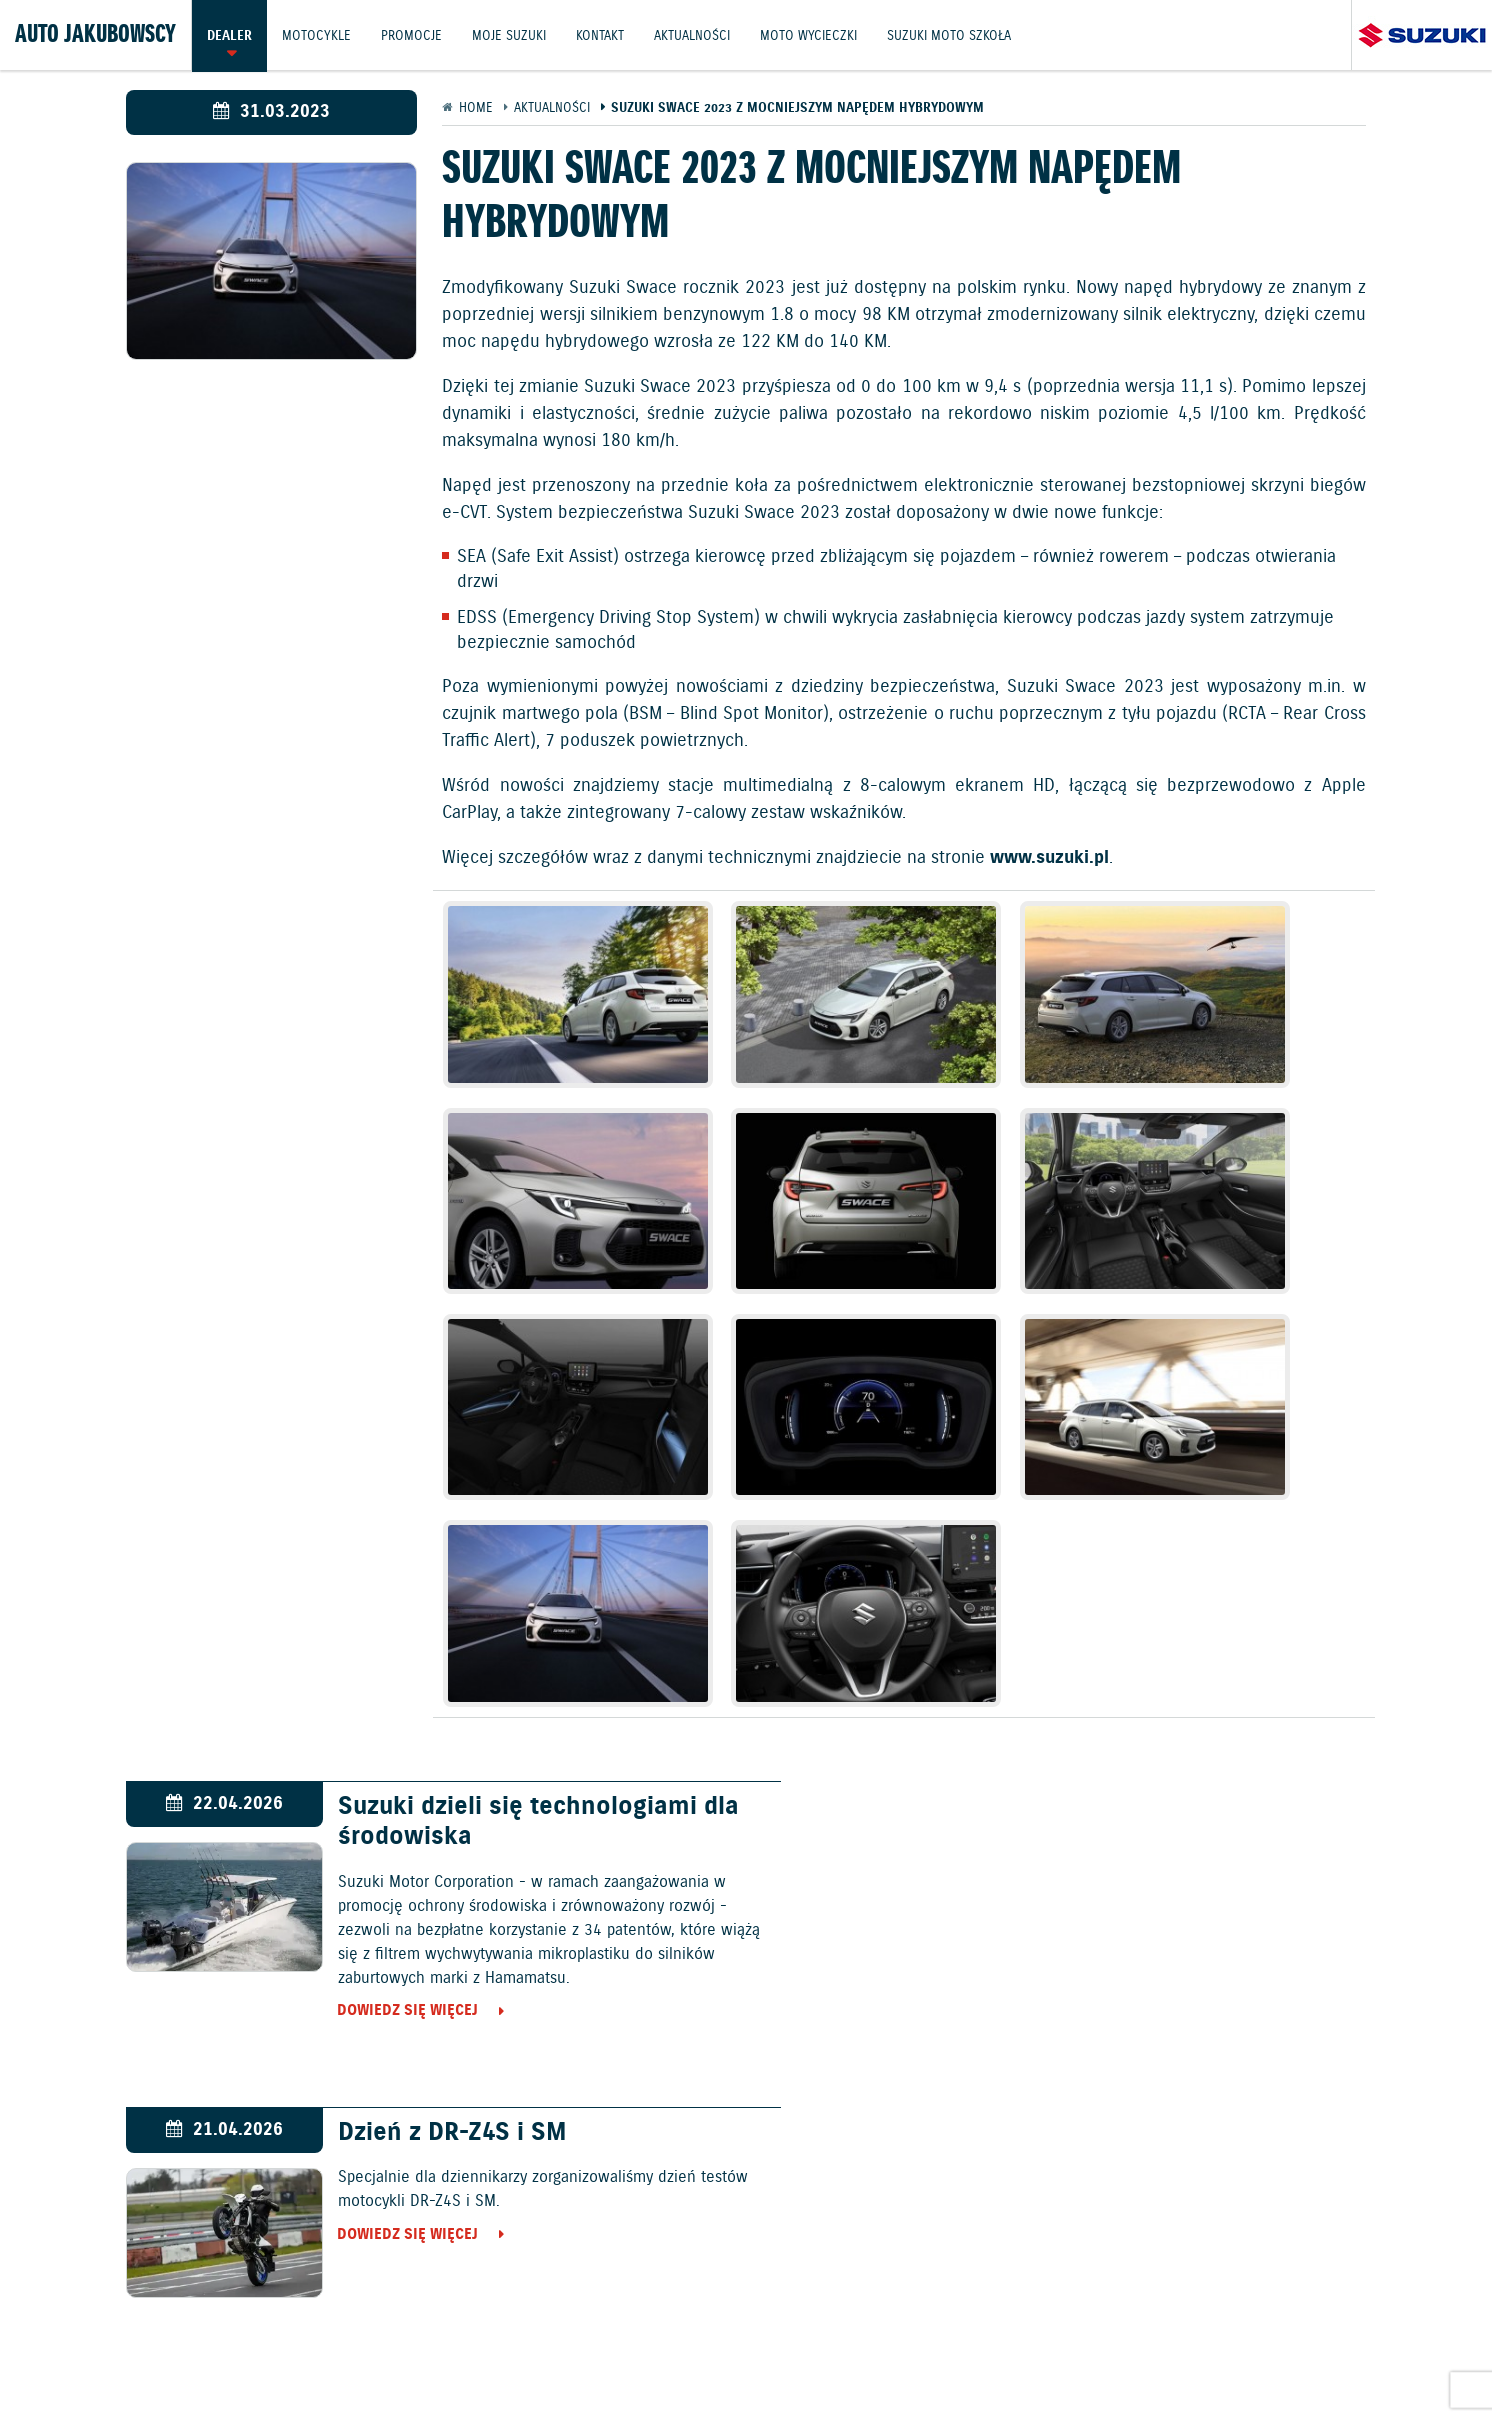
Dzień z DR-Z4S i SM (1070, 1492)
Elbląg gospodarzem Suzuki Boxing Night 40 (1156, 1834)
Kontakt (604, 34)
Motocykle (317, 34)
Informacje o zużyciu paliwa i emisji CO (480, 2361)
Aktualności (697, 34)
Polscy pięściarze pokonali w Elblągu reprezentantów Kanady (505, 1834)
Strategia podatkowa (1248, 2361)
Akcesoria (947, 2307)
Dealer (229, 34)
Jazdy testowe (759, 2307)
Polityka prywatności (716, 2361)
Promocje (413, 34)
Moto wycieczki (814, 34)
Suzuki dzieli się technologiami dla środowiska (523, 1507)
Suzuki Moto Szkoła (956, 34)
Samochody (665, 2198)
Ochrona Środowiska (246, 2361)
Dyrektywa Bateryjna (1086, 2361)
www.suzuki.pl (1049, 858)
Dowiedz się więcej (393, 1696)
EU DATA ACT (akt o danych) (903, 2361)
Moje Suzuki (512, 34)
